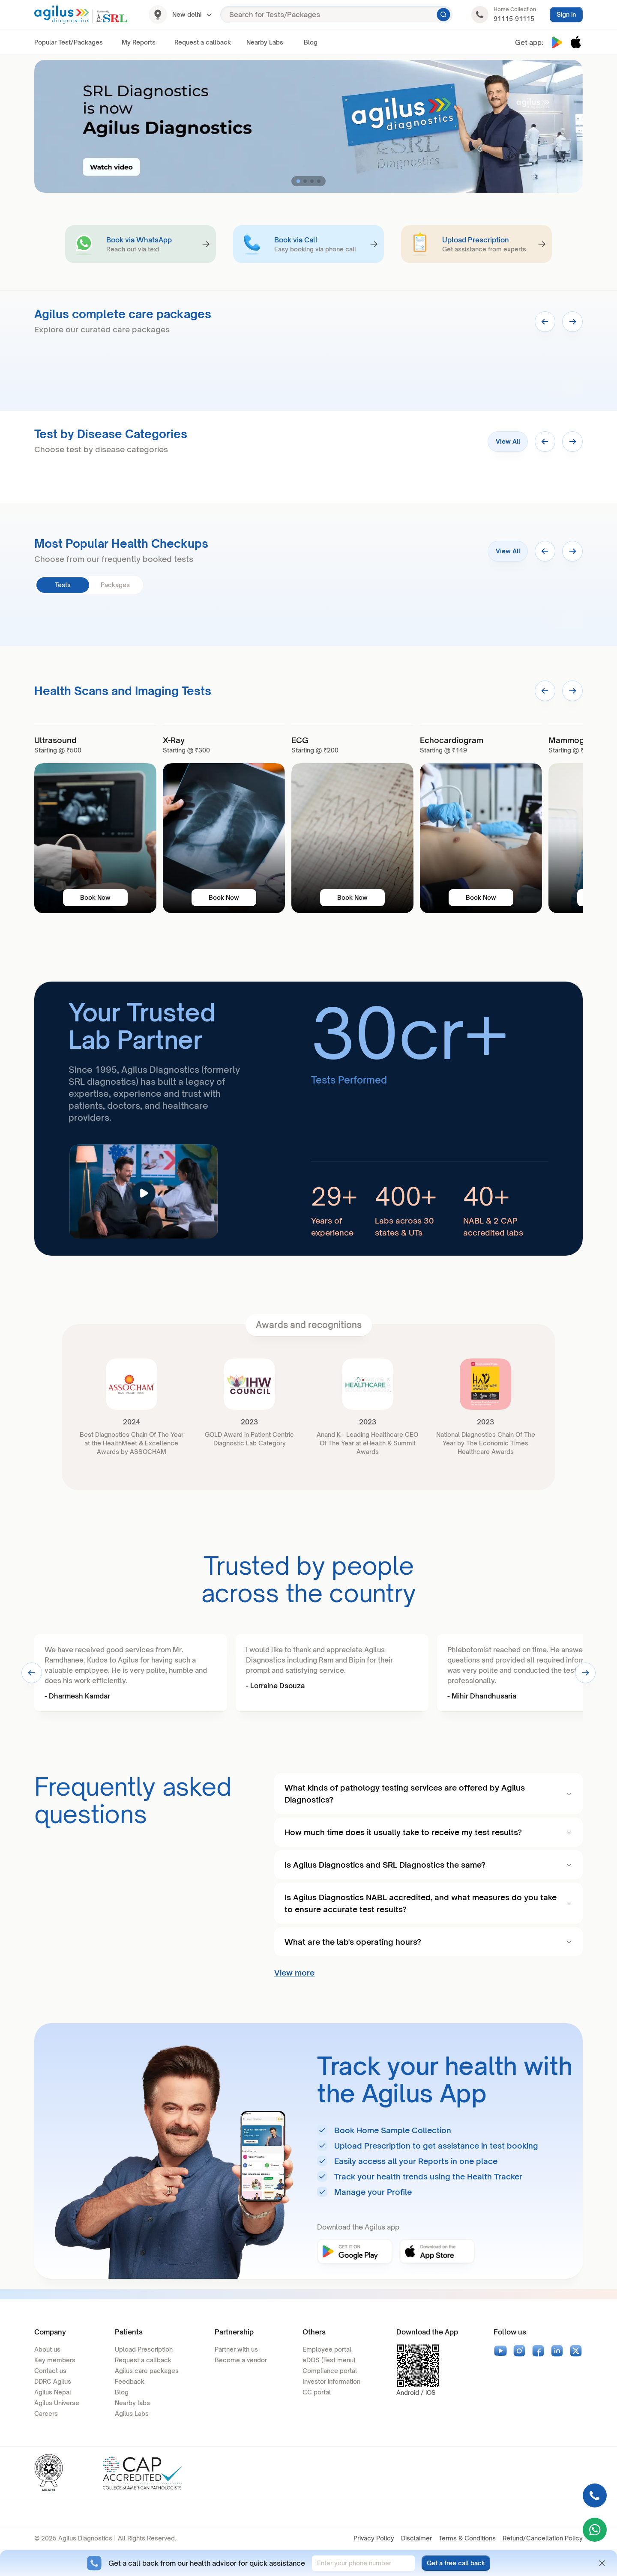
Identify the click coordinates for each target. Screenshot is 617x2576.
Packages (115, 584)
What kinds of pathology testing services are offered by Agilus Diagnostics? (428, 1793)
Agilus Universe (56, 2402)
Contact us (50, 2370)
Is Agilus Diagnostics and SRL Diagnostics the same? (428, 1864)
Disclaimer (416, 2538)
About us (47, 2349)
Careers (46, 2413)
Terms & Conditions (467, 2538)
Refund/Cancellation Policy (543, 2538)
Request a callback (202, 42)
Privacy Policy (373, 2538)
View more (294, 1972)
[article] (308, 1118)
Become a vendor (241, 2360)
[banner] (95, 819)
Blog (310, 42)
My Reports (139, 42)
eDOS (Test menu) (329, 2360)
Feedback (129, 2381)
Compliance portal (330, 2370)
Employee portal (327, 2349)
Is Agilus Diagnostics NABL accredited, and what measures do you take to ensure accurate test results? (428, 1903)
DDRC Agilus (52, 2381)
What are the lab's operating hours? (428, 1941)
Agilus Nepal (52, 2392)
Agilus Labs (132, 2413)
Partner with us (236, 2349)
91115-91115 (514, 18)
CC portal (317, 2392)
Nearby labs (132, 2402)
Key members (54, 2360)
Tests (63, 584)
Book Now (95, 897)
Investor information (331, 2381)
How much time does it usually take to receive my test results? (428, 1832)
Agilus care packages (147, 2370)
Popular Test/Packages (68, 42)
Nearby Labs (264, 42)
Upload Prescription (144, 2349)
